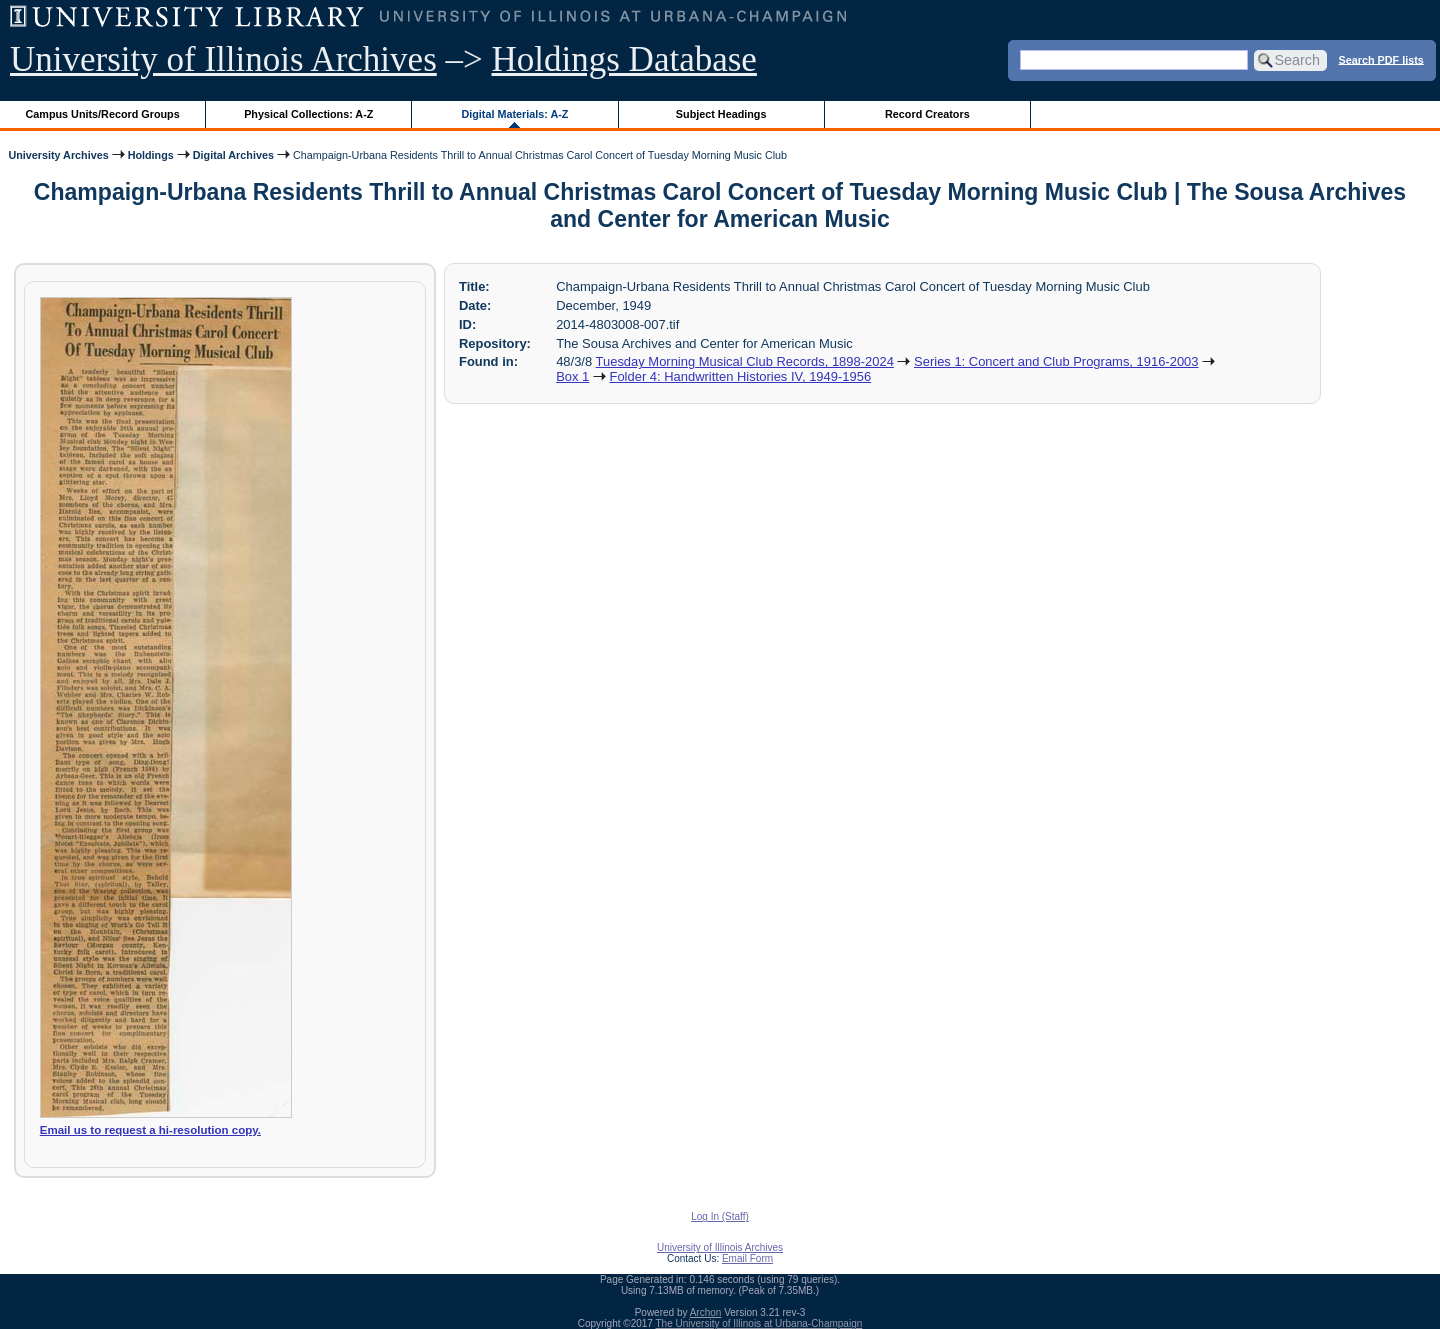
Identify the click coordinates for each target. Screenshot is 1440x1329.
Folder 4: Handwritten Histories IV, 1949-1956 (741, 376)
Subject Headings (721, 114)
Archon (706, 1312)
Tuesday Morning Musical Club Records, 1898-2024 (745, 361)
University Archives (58, 155)
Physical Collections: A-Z (308, 114)
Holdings (151, 155)
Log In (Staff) (720, 1216)
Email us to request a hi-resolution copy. (150, 1130)
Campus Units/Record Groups (103, 114)
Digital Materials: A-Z (514, 114)
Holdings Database (624, 59)
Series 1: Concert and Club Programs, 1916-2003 (1056, 361)
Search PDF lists (1381, 59)
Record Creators (927, 114)
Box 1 (572, 376)
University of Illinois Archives (223, 59)
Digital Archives (233, 155)
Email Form (747, 1258)
